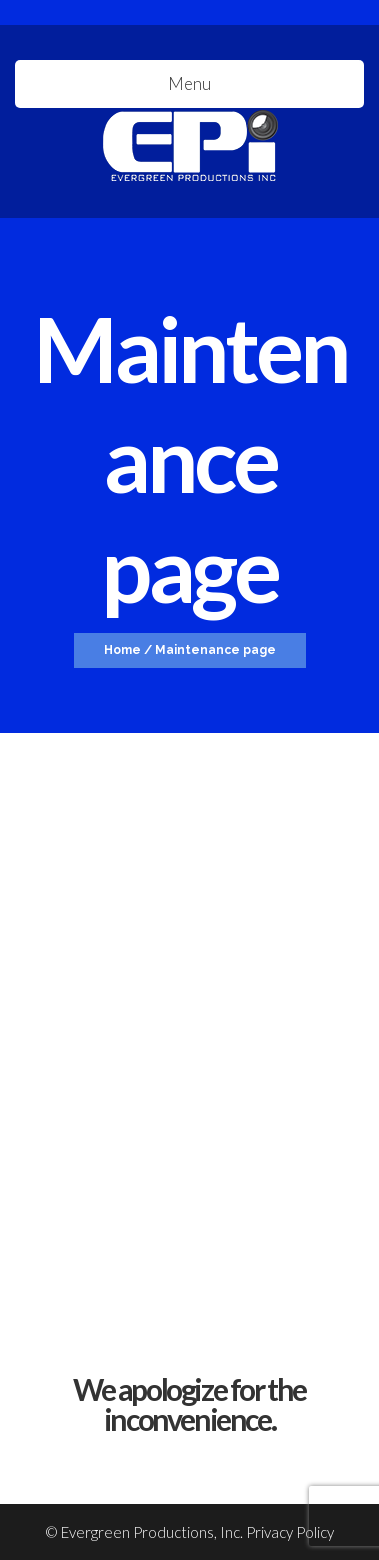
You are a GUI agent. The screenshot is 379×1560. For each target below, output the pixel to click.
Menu (189, 83)
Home (122, 650)
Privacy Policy (290, 1532)
